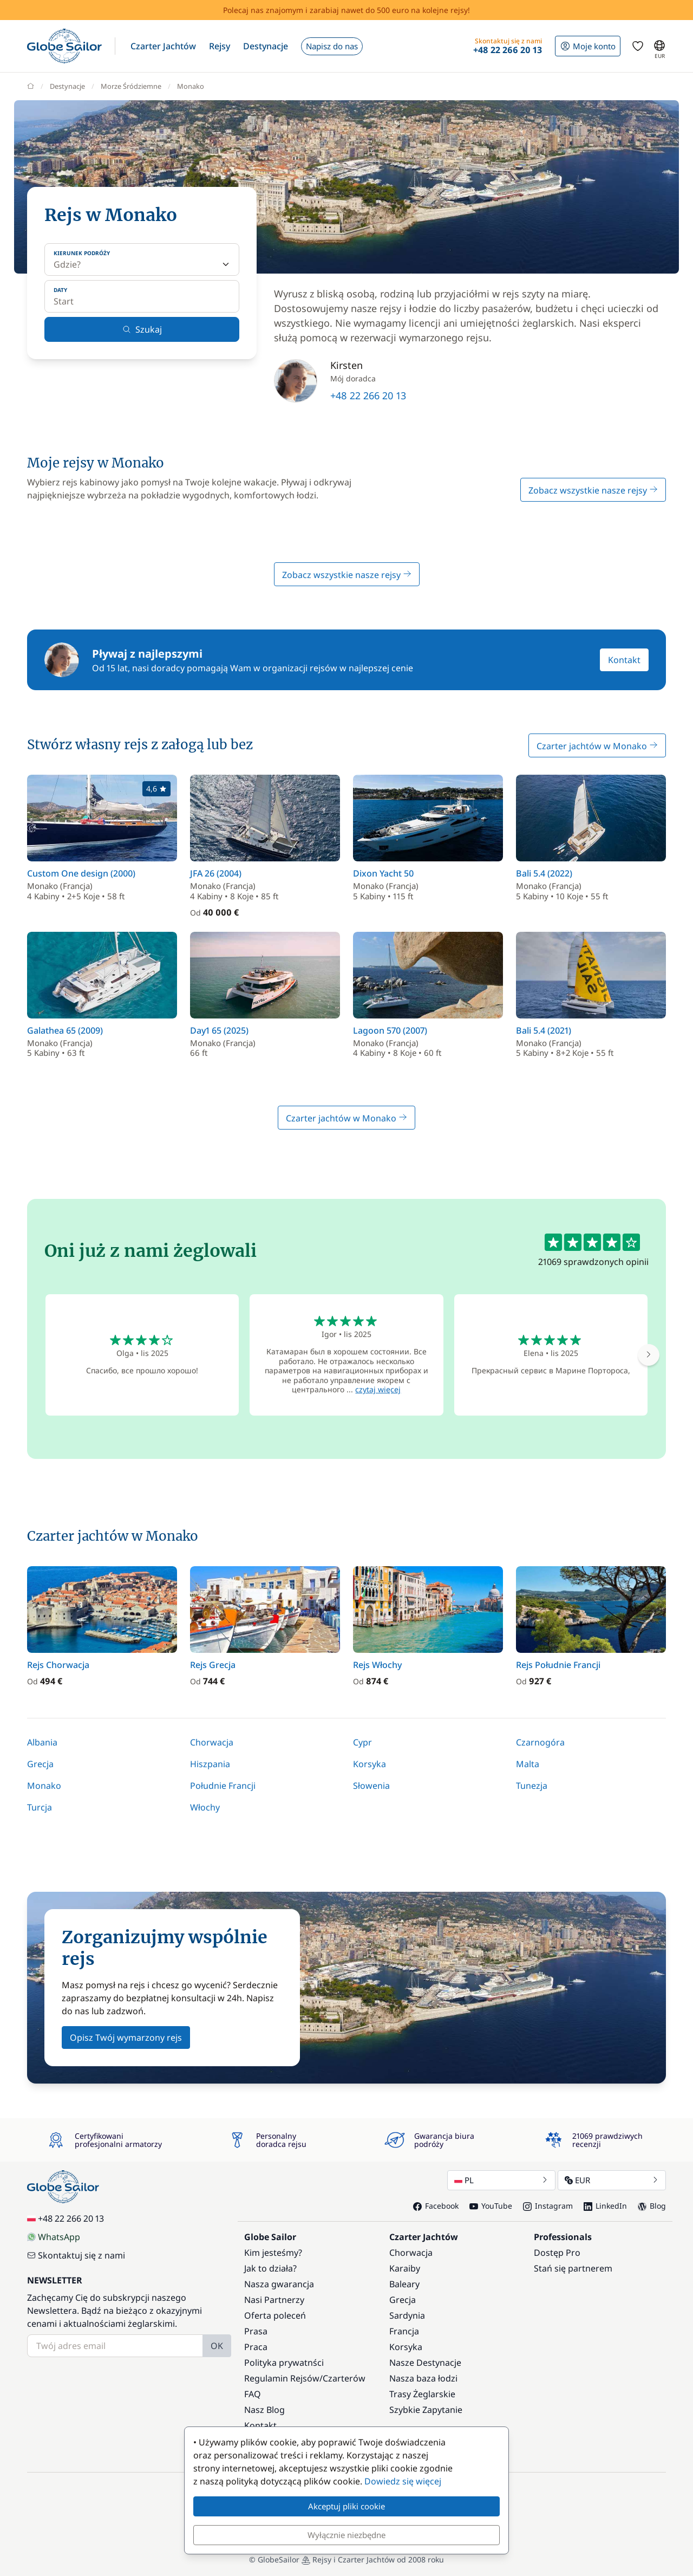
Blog (652, 2206)
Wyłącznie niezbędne (346, 2534)
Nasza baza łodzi (423, 2378)
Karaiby (404, 2268)
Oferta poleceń (275, 2315)
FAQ (252, 2394)
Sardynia (407, 2315)
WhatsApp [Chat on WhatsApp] (53, 2237)
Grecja (40, 1764)
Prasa (255, 2331)
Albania (42, 1742)
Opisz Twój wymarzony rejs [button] (126, 2037)
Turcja (39, 1807)
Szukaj (142, 329)
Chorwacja (211, 1742)
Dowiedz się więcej (402, 2481)
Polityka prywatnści (284, 2363)
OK (217, 2346)
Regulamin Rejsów (281, 2378)
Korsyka (369, 1764)
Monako (44, 1786)
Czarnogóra (540, 1742)
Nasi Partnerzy (274, 2300)
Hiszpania (210, 1764)
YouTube (490, 2206)
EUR (612, 2180)
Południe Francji (223, 1786)
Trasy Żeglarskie (422, 2394)
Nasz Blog (264, 2410)
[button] (163, 46)
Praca (255, 2347)
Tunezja (531, 1786)
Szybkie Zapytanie (425, 2410)
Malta (527, 1764)
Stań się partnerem (573, 2268)
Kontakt (624, 660)
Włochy (205, 1807)
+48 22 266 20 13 (368, 395)
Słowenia (371, 1786)
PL (501, 2180)
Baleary (404, 2284)
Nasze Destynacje (425, 2363)
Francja (404, 2331)
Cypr (362, 1742)
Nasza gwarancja (279, 2284)
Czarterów (344, 2378)
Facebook (436, 2206)
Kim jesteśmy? (273, 2253)
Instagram (548, 2206)
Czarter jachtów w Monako (597, 746)
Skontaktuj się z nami (76, 2255)
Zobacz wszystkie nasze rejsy (593, 490)
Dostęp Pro (557, 2253)
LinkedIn (605, 2206)
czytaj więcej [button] (378, 1389)
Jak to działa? (270, 2268)
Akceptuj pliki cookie (346, 2506)
